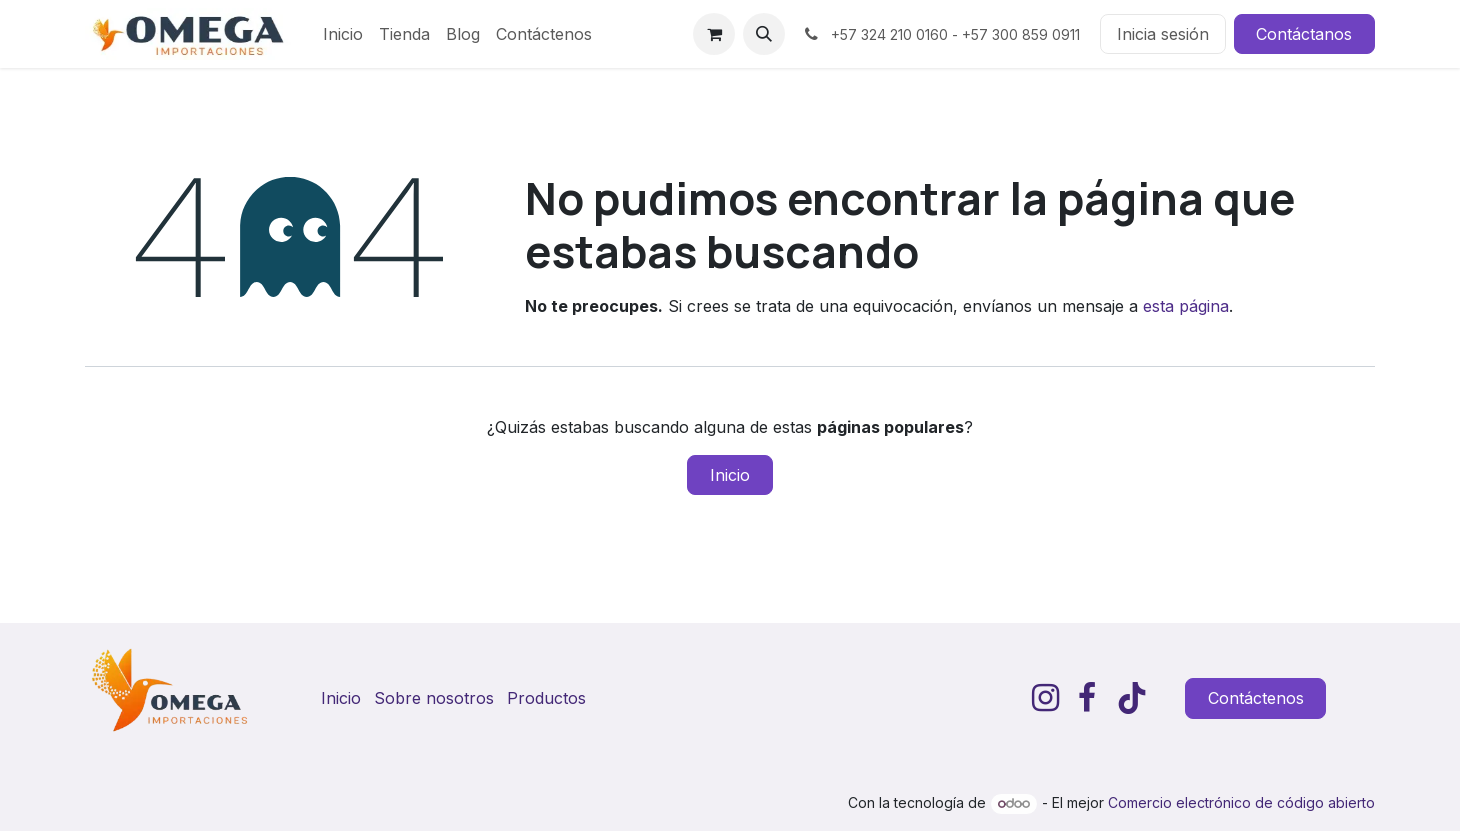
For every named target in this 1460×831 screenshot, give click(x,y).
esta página (1186, 306)
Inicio (730, 475)
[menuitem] (343, 34)
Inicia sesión (1163, 34)
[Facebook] (1087, 698)
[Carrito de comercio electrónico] (714, 34)
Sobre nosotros (434, 698)
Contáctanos (1304, 34)
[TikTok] (1132, 698)
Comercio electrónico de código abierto (1241, 802)
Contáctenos (1256, 698)
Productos (546, 698)
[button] (764, 34)
